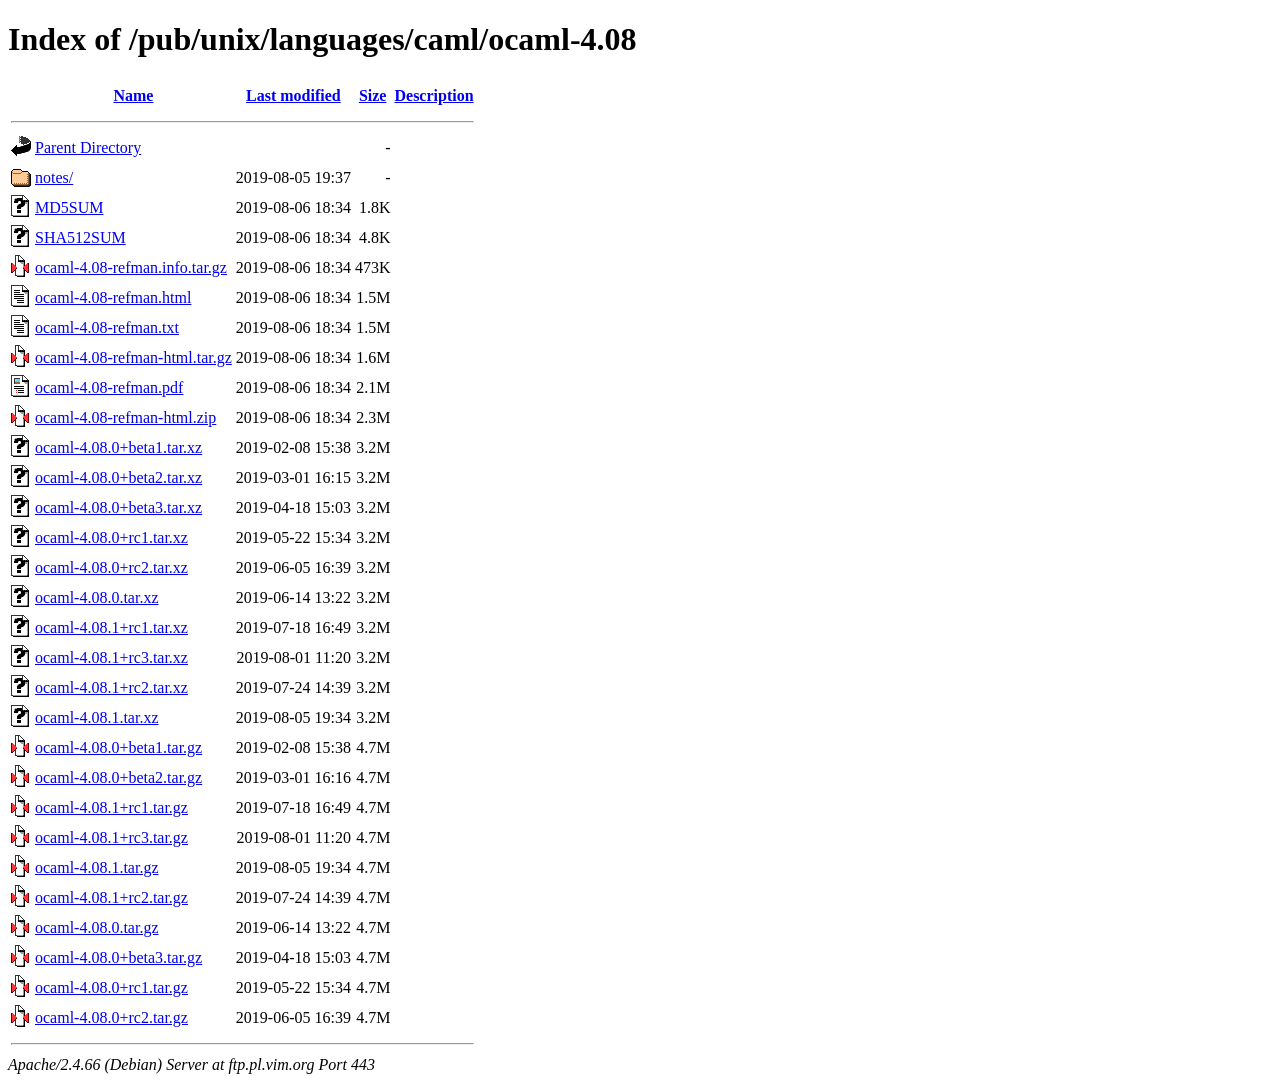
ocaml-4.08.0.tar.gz (97, 927)
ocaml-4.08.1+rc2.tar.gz (111, 897)
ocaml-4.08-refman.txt (107, 327)
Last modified (293, 95)
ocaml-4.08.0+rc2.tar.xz (111, 567)
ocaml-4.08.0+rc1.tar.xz (111, 537)
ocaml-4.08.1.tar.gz (97, 867)
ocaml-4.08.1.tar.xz (97, 717)
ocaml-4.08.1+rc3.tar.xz (111, 657)
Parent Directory (88, 147)
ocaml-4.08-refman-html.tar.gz (133, 357)
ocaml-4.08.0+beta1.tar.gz (118, 747)
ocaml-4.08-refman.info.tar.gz (131, 267)
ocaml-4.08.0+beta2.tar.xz (118, 477)
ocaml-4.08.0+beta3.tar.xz (118, 507)
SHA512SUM (80, 237)
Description (433, 95)
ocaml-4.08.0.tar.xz (97, 597)
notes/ (54, 177)
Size (373, 95)
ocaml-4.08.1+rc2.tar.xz (111, 687)
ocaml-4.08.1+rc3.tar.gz (111, 837)
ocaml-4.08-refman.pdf (109, 387)
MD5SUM (69, 207)
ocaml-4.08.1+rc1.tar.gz (111, 807)
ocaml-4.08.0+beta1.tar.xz (118, 447)
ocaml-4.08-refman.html (113, 297)
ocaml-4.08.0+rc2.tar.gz (111, 1017)
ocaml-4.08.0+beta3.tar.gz (118, 957)
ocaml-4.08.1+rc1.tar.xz (111, 627)
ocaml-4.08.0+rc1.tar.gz (111, 987)
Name (133, 95)
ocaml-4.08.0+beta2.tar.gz (118, 777)
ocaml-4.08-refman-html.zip (125, 417)
